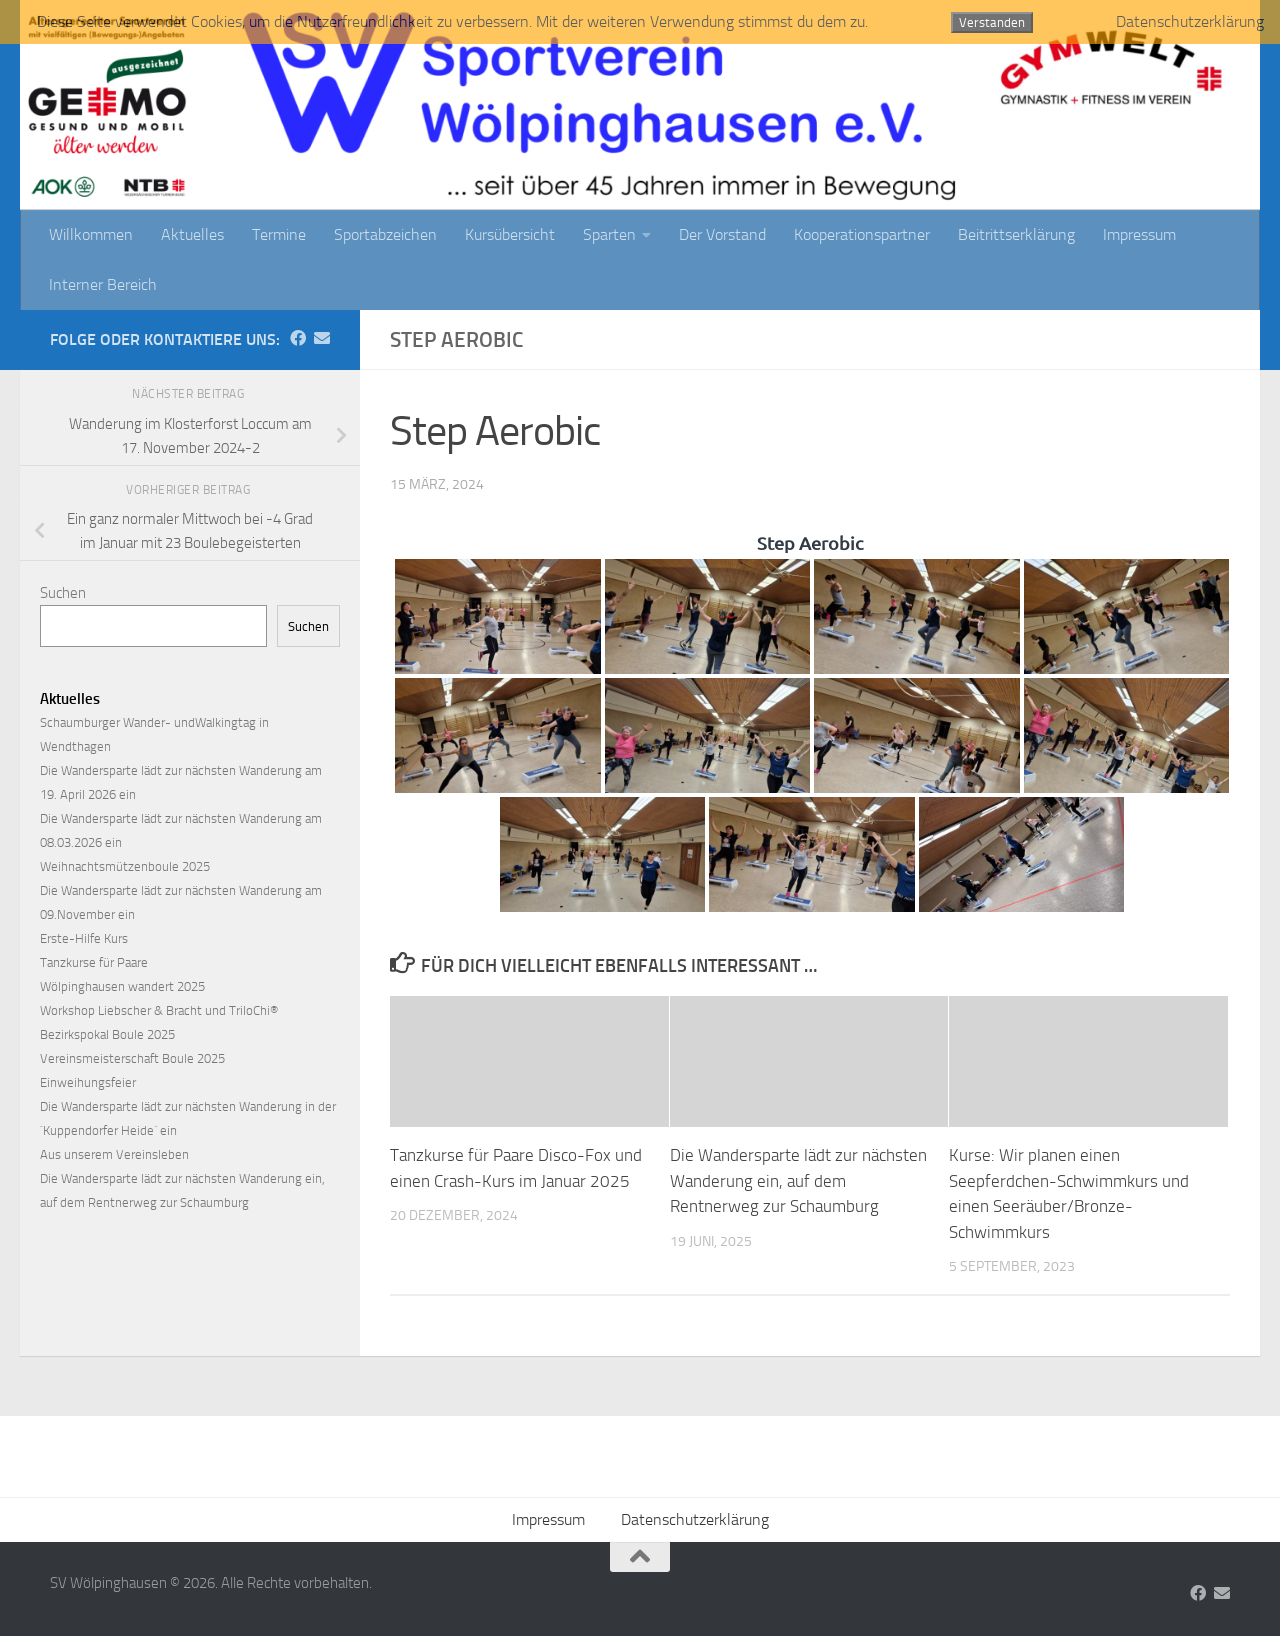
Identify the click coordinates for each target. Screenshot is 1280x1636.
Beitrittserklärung (1016, 234)
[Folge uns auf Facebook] (298, 338)
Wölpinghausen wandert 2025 (122, 986)
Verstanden (992, 22)
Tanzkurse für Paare (94, 962)
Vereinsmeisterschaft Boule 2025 (132, 1058)
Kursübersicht (510, 234)
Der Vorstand (722, 234)
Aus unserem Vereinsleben (114, 1154)
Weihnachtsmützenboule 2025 (125, 866)
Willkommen (91, 234)
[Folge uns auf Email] (322, 338)
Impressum (1139, 234)
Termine (279, 234)
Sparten (609, 234)
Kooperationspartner (862, 234)
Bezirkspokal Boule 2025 (107, 1034)
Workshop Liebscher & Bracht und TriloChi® (159, 1010)
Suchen (63, 593)
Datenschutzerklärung (695, 1519)
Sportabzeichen (385, 234)
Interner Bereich (103, 284)
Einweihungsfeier (88, 1082)
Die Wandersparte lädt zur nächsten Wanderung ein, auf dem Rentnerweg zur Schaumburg (798, 1180)
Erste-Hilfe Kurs (84, 938)
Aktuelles (192, 234)
